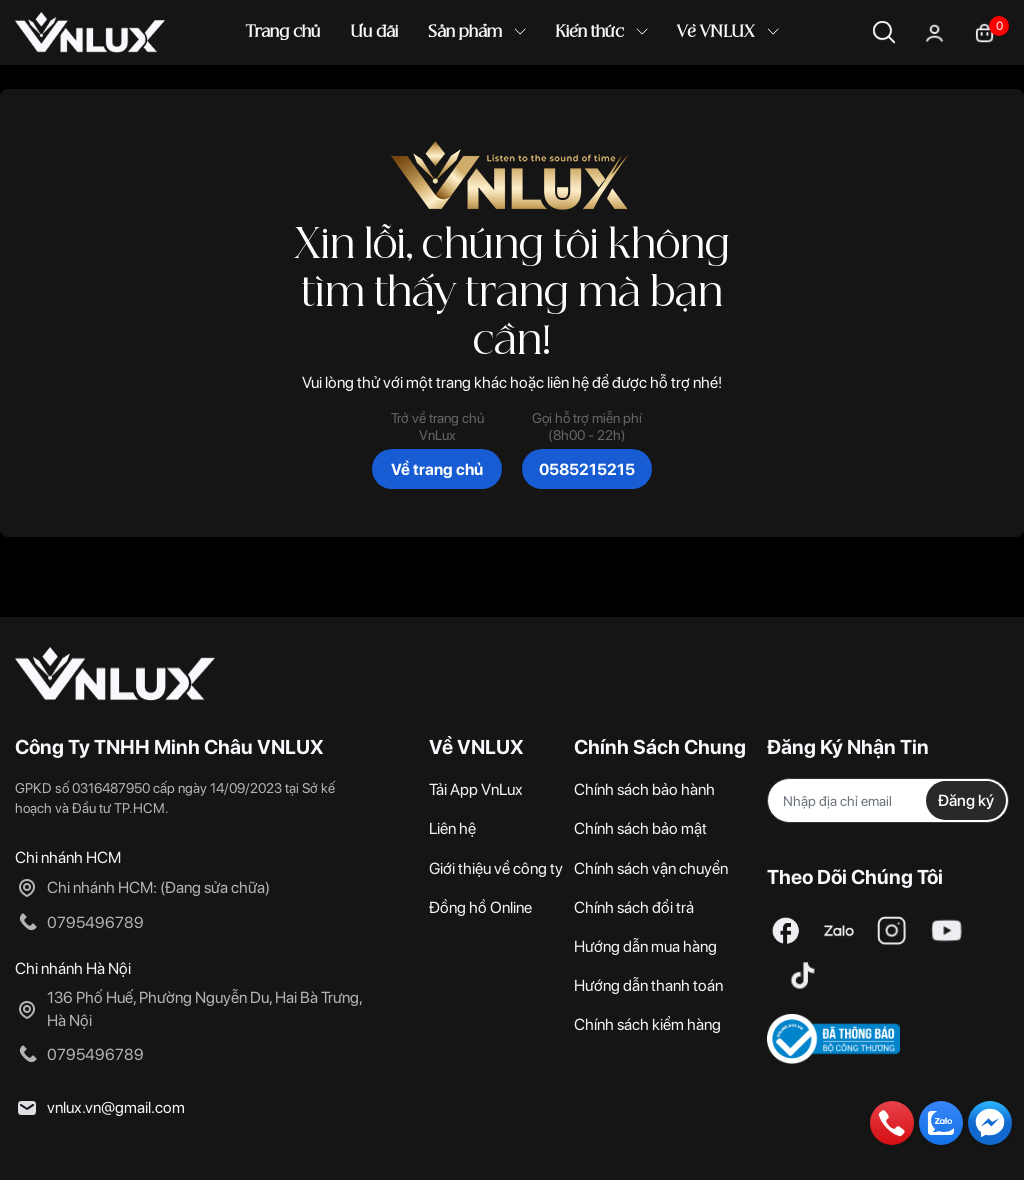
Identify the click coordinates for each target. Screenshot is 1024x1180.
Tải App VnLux (476, 789)
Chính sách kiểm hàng (647, 1024)
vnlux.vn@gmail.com (116, 1107)
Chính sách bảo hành (644, 789)
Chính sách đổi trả (634, 907)
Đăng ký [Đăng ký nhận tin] (966, 800)
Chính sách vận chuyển (651, 868)
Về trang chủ (437, 469)
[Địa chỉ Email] (888, 800)
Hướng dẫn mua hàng (645, 946)
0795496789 (95, 922)
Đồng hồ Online (480, 907)
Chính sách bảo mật (640, 828)
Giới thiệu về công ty (496, 868)
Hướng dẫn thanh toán (648, 985)
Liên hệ (452, 828)
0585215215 (587, 469)
